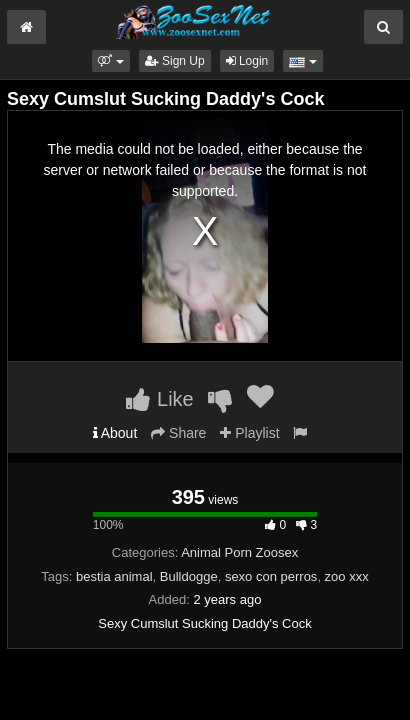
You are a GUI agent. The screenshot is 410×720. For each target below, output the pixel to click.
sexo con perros (271, 576)
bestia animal (114, 576)
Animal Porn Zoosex (239, 552)
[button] (110, 61)
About (115, 433)
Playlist (249, 433)
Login (247, 61)
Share (178, 433)
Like (159, 399)
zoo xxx (347, 576)
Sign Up (175, 61)
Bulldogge (189, 576)
